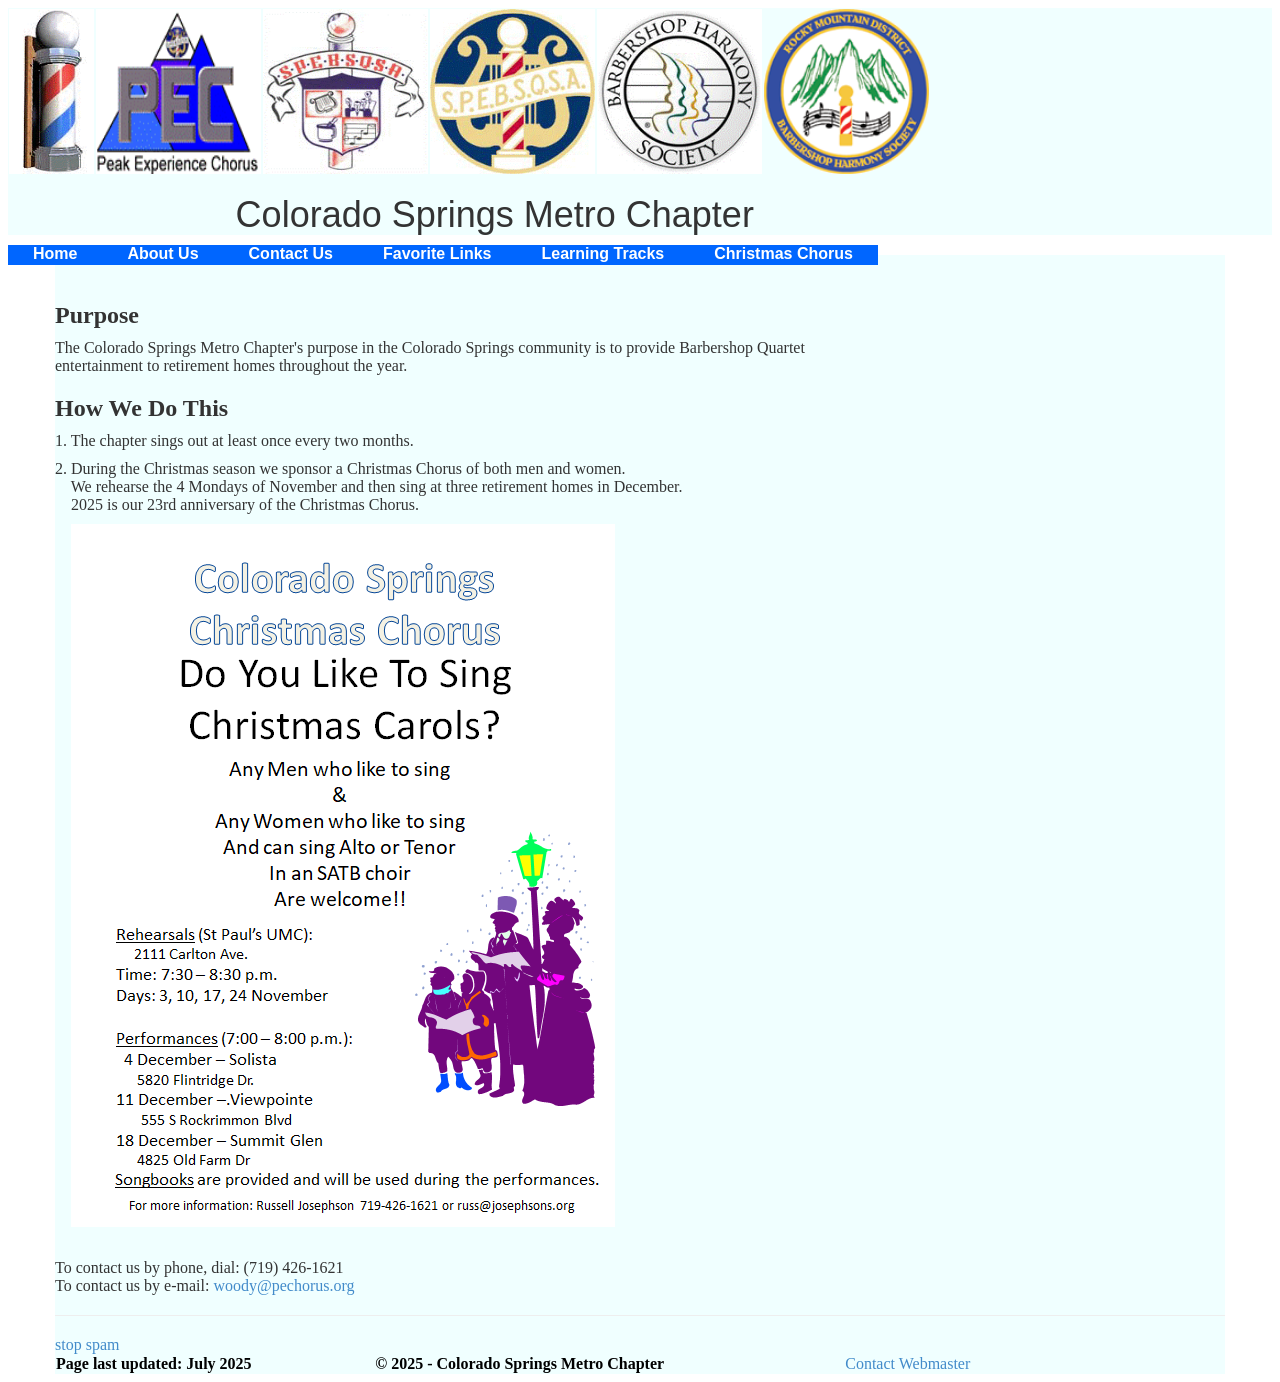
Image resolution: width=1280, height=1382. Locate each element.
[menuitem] (55, 254)
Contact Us (291, 253)
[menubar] (443, 254)
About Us (162, 253)
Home (55, 253)
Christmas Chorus (783, 253)
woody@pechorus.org (283, 1285)
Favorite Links (437, 253)
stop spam (87, 1344)
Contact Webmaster (907, 1363)
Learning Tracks (603, 253)
